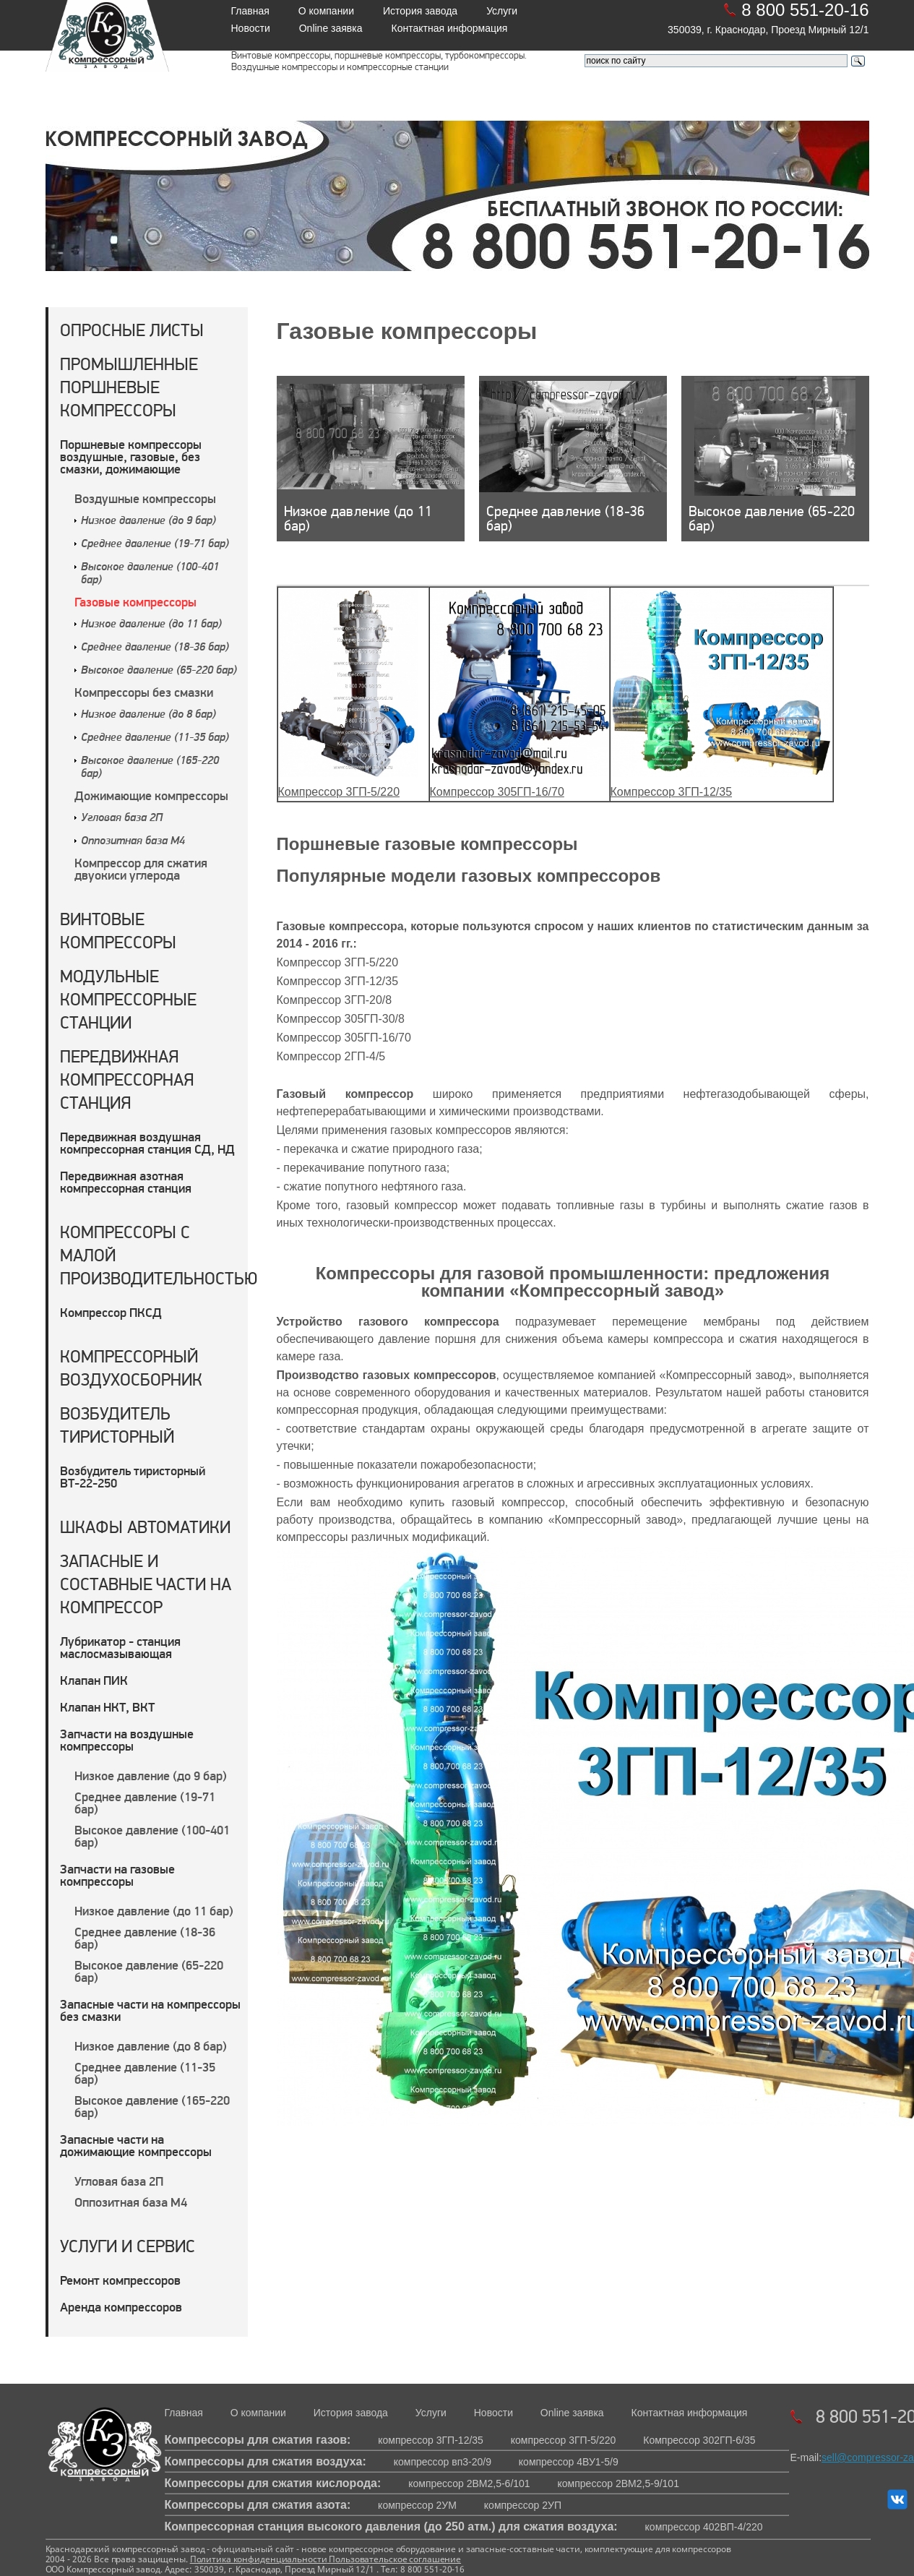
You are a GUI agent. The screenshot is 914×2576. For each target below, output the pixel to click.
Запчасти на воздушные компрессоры (127, 1739)
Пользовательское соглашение (394, 2559)
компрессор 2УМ (417, 2505)
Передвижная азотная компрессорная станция (125, 1181)
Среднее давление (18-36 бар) (155, 647)
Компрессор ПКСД (111, 1312)
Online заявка (331, 28)
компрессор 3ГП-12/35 (430, 2440)
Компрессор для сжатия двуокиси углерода (140, 869)
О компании (326, 11)
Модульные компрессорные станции (128, 999)
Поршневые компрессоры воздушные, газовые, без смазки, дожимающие (131, 456)
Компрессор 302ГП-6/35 (699, 2440)
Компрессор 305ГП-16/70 (497, 792)
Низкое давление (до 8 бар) (148, 715)
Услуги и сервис (127, 2246)
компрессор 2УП (522, 2505)
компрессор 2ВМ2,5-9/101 (618, 2483)
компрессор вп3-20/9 (442, 2462)
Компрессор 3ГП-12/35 (672, 792)
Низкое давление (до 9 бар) (148, 521)
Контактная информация (450, 28)
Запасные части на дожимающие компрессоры (136, 2145)
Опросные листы (132, 330)
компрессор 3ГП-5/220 (563, 2440)
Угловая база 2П (122, 818)
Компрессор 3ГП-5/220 (339, 792)
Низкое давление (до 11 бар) (151, 624)
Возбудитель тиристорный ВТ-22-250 (132, 1476)
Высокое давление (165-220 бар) (152, 2106)
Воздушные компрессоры (145, 498)
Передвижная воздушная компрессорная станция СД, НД (147, 1142)
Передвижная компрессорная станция (127, 1079)
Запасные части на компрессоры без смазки (150, 2010)
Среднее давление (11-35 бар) (155, 738)
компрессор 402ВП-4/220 (704, 2527)
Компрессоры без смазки (143, 692)
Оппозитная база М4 (133, 841)
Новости (250, 28)
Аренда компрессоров (121, 2306)
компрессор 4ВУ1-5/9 (568, 2462)
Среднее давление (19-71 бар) (155, 544)
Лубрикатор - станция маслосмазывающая (120, 1647)
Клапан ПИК (94, 1680)
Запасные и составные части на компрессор (145, 1584)
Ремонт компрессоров (120, 2280)
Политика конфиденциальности (258, 2559)
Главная (250, 11)
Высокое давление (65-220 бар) (159, 671)
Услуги (501, 11)
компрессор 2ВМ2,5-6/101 (469, 2483)
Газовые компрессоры (135, 601)
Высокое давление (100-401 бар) (152, 1836)
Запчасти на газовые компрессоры (117, 1875)
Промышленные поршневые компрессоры (129, 387)
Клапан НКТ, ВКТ (107, 1706)
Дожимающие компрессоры (151, 795)
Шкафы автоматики (145, 1527)
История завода (420, 11)
